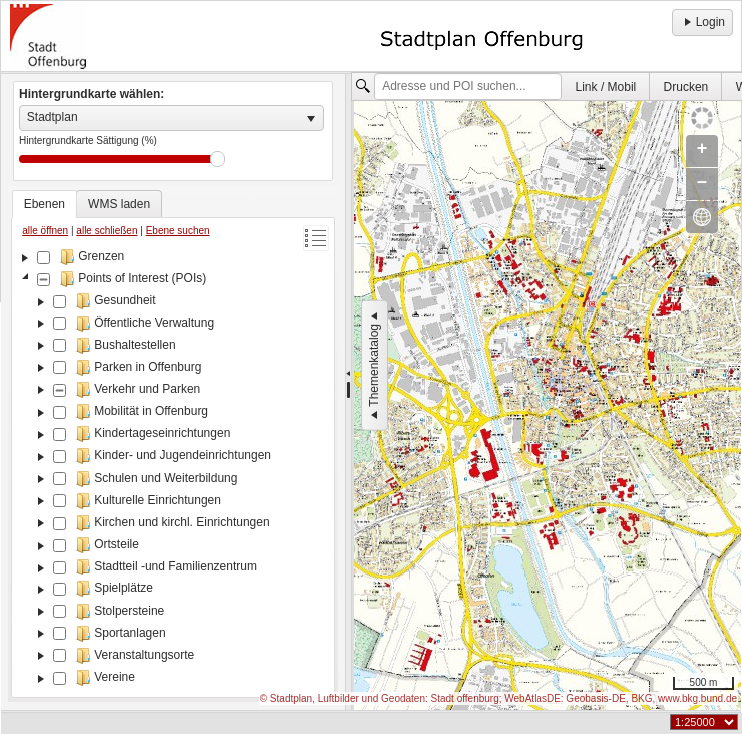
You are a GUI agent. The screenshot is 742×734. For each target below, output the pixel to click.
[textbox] (468, 87)
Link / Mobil (606, 87)
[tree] (173, 469)
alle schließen (106, 230)
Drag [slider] (217, 159)
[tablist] (173, 444)
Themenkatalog (374, 365)
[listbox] (171, 118)
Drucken (686, 87)
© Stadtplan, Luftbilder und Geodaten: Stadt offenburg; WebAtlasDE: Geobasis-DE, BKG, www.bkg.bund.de (498, 698)
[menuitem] (606, 86)
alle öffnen (45, 230)
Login (702, 22)
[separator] (348, 392)
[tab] (44, 204)
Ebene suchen (178, 230)
